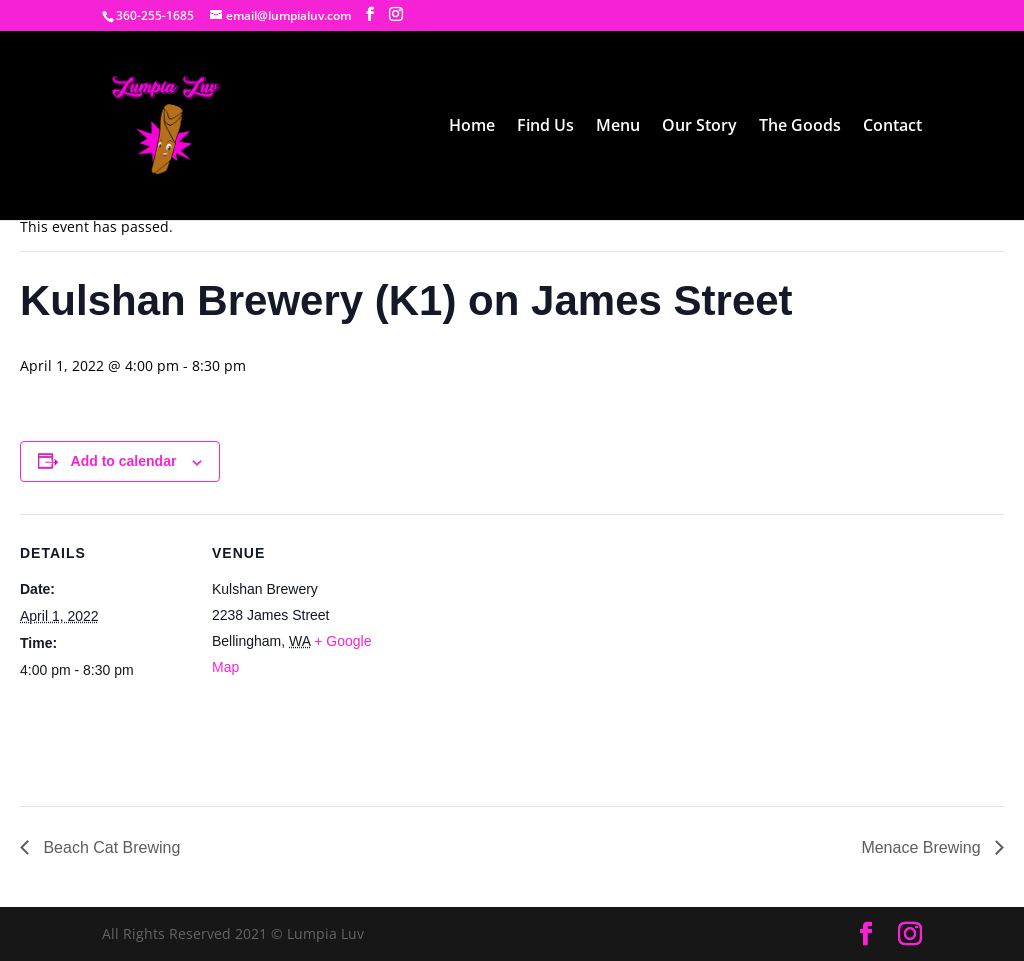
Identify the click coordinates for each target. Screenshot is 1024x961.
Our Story (699, 127)
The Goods (800, 127)
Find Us (545, 127)
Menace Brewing (923, 847)
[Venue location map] (509, 652)
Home (472, 127)
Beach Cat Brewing (109, 847)
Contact (892, 127)
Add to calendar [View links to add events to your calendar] (124, 461)
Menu (618, 127)
